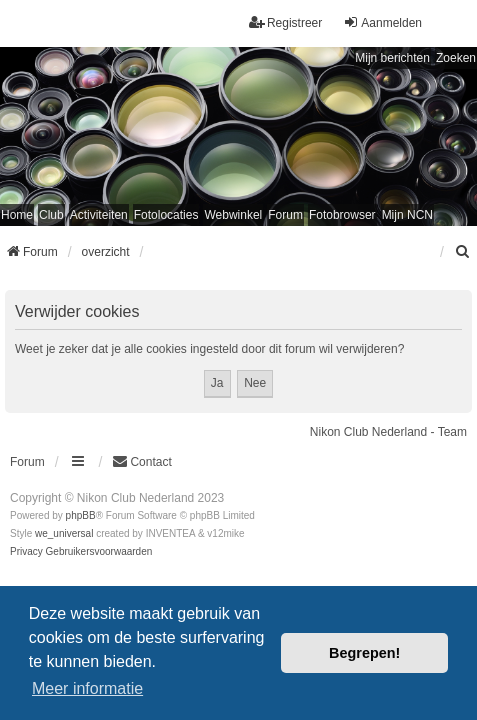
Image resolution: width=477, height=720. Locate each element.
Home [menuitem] (17, 215)
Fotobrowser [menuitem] (342, 215)
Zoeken (456, 58)
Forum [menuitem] (285, 215)
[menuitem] (463, 252)
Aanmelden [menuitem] (382, 22)
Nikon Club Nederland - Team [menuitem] (388, 432)
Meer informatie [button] (87, 688)
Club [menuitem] (51, 215)
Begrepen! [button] (364, 653)
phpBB (81, 515)
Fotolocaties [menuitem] (166, 215)
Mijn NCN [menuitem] (407, 215)
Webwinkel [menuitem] (233, 215)
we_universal (64, 533)
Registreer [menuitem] (285, 22)
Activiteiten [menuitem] (99, 215)
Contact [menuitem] (141, 461)
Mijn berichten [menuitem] (392, 58)
